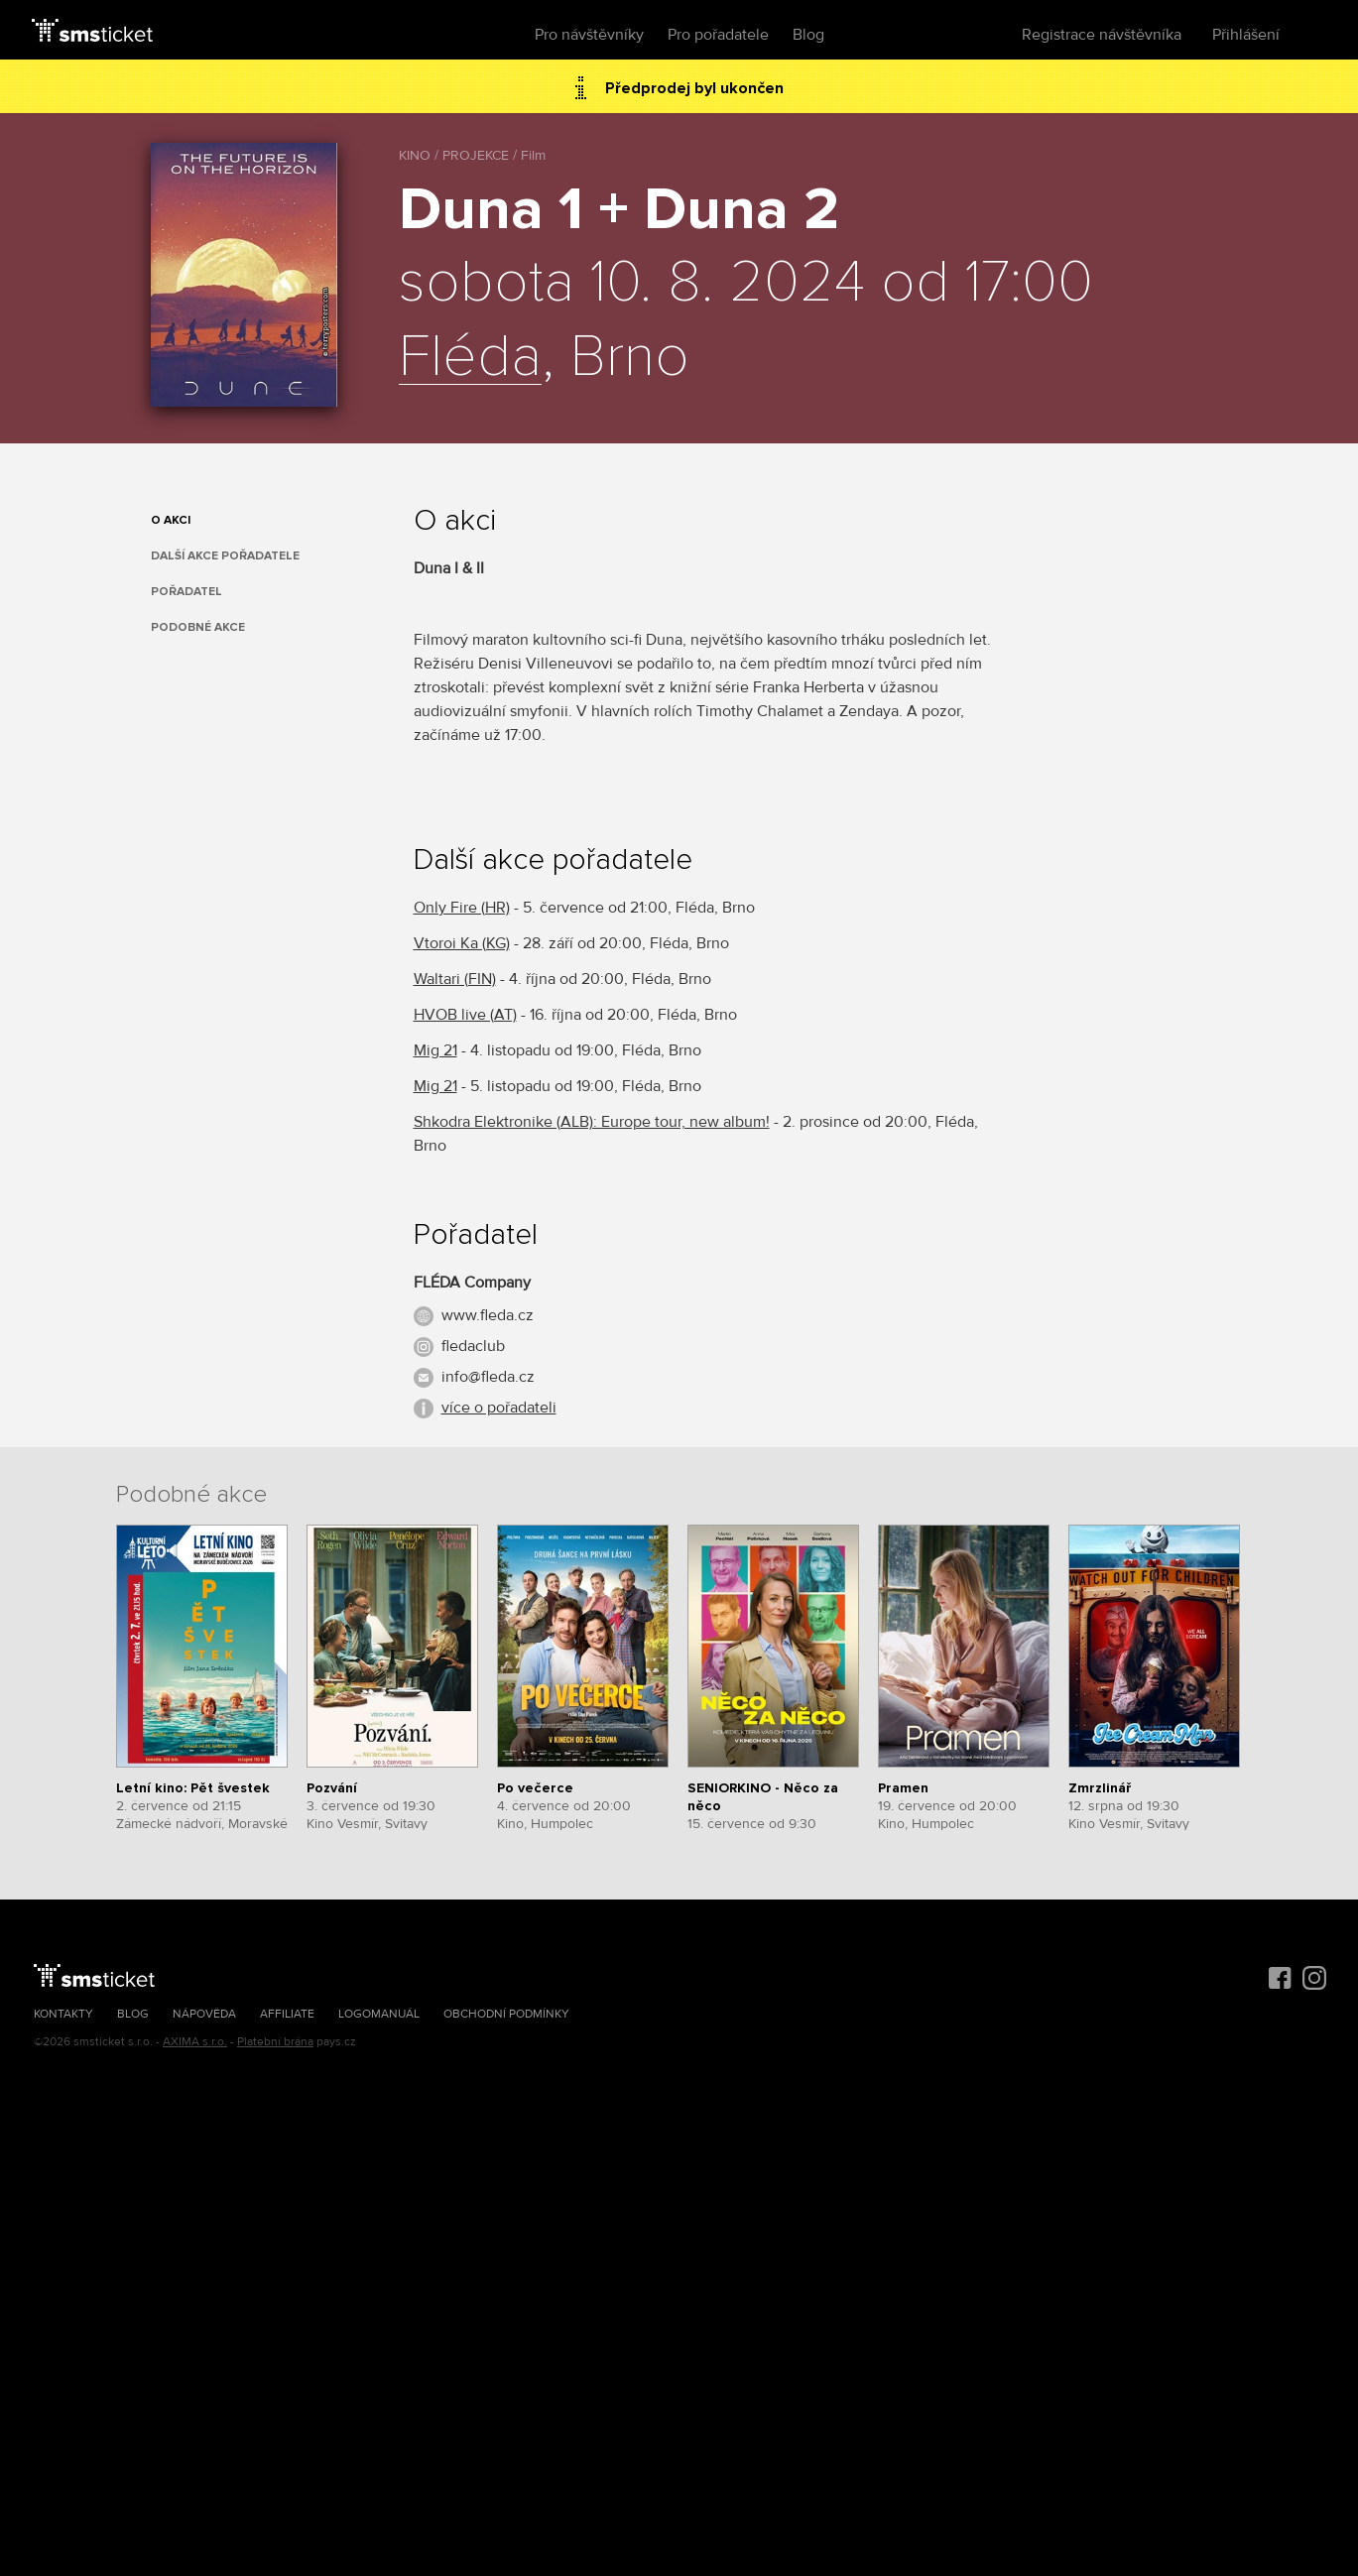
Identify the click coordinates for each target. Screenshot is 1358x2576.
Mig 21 (435, 1050)
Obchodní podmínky (506, 2014)
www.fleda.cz (487, 1315)
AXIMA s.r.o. (195, 2041)
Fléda (470, 358)
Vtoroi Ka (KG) (462, 943)
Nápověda (204, 2014)
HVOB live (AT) (465, 1015)
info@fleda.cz (488, 1377)
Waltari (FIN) (455, 979)
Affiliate (287, 2014)
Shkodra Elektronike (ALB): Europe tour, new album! (592, 1122)
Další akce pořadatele (225, 556)
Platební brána (275, 2041)
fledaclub (473, 1346)
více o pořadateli (498, 1407)
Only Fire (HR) (462, 908)
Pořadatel (186, 591)
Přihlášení (1246, 35)
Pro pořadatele (718, 35)
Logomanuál (379, 2014)
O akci (170, 520)
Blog (808, 35)
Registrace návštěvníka (1101, 35)
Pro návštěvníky (589, 35)
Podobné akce (198, 627)
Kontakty (63, 2014)
